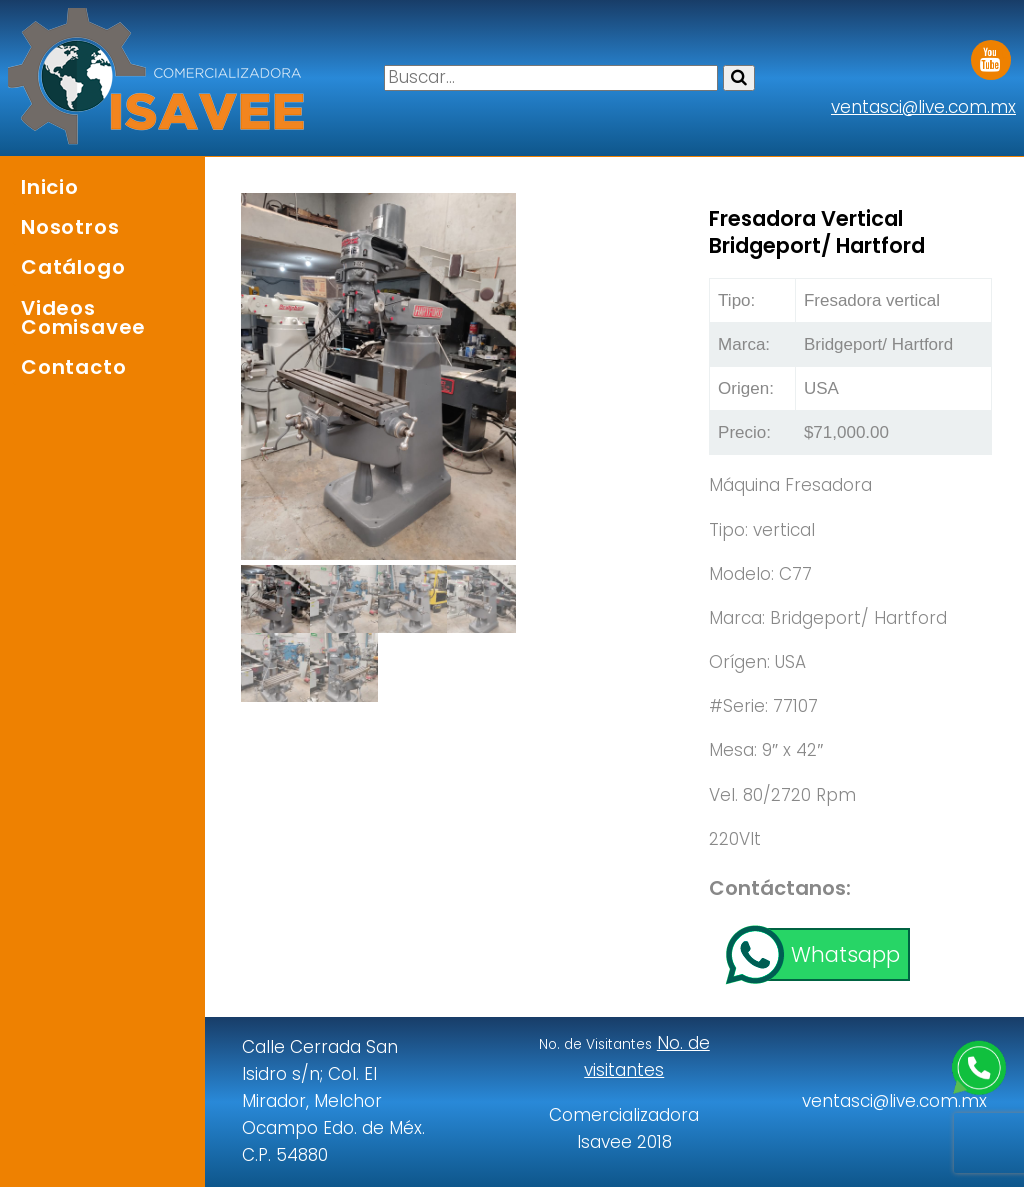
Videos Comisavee (83, 317)
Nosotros (70, 227)
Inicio (50, 187)
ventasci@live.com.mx (923, 107)
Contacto (73, 367)
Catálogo (73, 267)
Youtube (991, 53)
